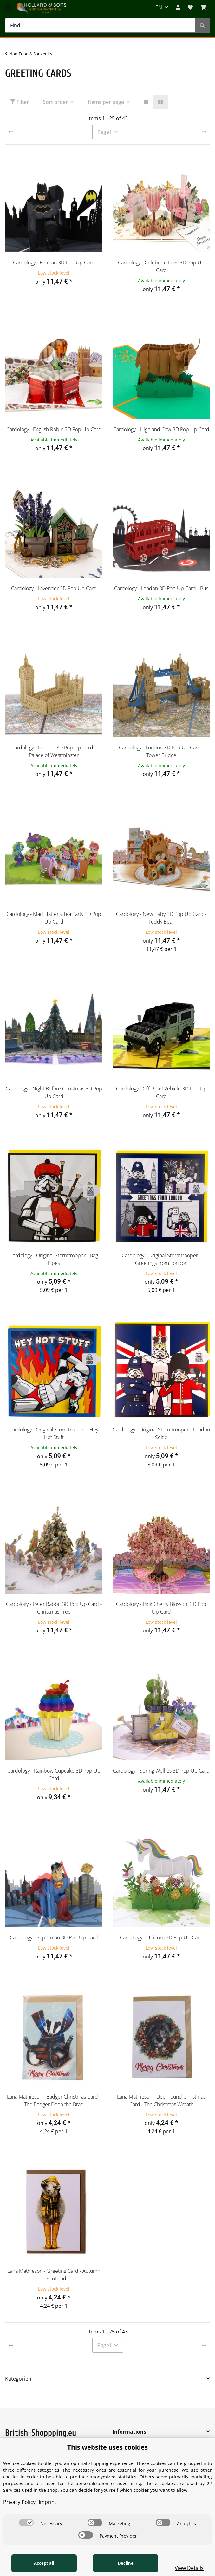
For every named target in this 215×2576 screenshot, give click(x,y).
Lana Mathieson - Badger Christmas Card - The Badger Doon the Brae (54, 2100)
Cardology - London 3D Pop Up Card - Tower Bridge (161, 751)
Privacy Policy (19, 2501)
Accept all (44, 2563)
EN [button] (158, 7)
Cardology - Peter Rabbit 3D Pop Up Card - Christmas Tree (54, 1608)
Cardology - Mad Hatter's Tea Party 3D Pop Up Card (53, 918)
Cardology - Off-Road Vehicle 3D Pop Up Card (161, 1092)
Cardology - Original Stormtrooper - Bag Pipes (54, 1259)
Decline (125, 2563)
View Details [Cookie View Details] (188, 2568)
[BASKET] (203, 7)
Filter (19, 102)
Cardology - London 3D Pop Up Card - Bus (161, 588)
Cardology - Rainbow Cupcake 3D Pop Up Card (54, 1774)
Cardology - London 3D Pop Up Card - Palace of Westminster (53, 751)
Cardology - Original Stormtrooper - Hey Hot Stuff (53, 1433)
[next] (204, 132)
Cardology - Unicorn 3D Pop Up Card (161, 1937)
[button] (178, 7)
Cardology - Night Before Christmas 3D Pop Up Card (54, 1092)
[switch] (26, 2522)
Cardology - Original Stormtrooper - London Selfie (161, 1433)
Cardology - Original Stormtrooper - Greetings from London (161, 1259)
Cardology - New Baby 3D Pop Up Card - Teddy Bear (161, 918)
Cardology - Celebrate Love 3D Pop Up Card (161, 266)
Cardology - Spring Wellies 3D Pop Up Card (161, 1770)
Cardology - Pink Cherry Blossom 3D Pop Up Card (161, 1608)
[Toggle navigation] (8, 4)
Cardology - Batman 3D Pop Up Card (54, 262)
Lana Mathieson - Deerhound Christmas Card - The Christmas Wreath (161, 2100)
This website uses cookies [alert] (107, 2447)
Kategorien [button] (18, 2379)
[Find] (100, 25)
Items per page (106, 102)
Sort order (55, 102)
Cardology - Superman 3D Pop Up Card (54, 1937)
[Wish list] (190, 7)
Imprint (47, 2501)
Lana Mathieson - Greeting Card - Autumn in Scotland (53, 2274)
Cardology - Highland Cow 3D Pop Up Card (161, 429)
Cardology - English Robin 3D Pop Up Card (53, 429)
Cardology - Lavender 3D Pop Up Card (54, 588)
